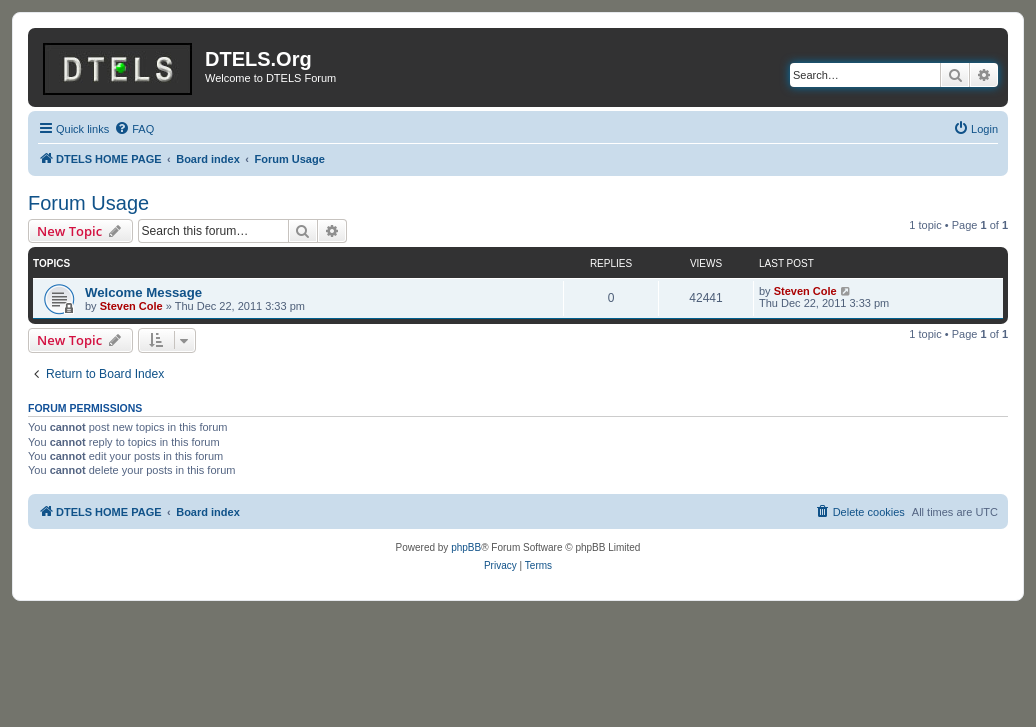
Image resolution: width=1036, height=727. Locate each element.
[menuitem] (134, 129)
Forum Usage (88, 203)
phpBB (466, 547)
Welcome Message (143, 292)
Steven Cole (131, 306)
